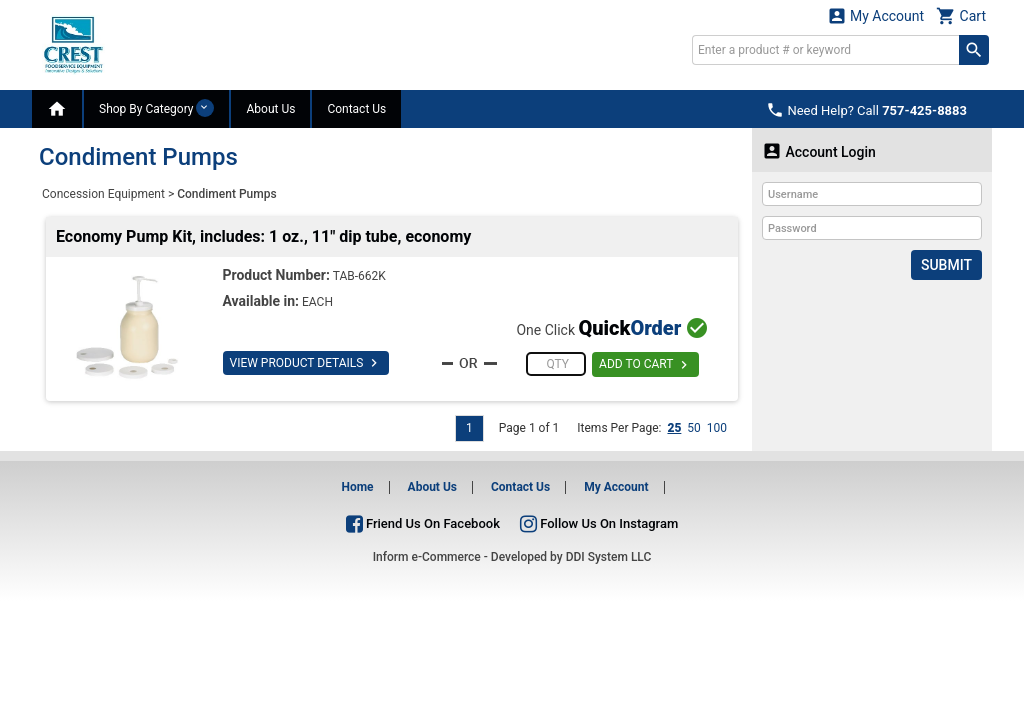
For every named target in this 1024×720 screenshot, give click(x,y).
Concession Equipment (103, 194)
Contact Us (356, 109)
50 (694, 428)
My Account (876, 15)
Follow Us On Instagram (599, 523)
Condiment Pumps (226, 194)
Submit (946, 265)
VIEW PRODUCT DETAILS (306, 363)
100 (717, 428)
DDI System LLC (609, 557)
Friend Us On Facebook (423, 523)
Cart (961, 15)
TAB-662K (359, 276)
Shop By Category (156, 108)
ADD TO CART (645, 365)
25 (674, 428)
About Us (270, 109)
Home (357, 487)
